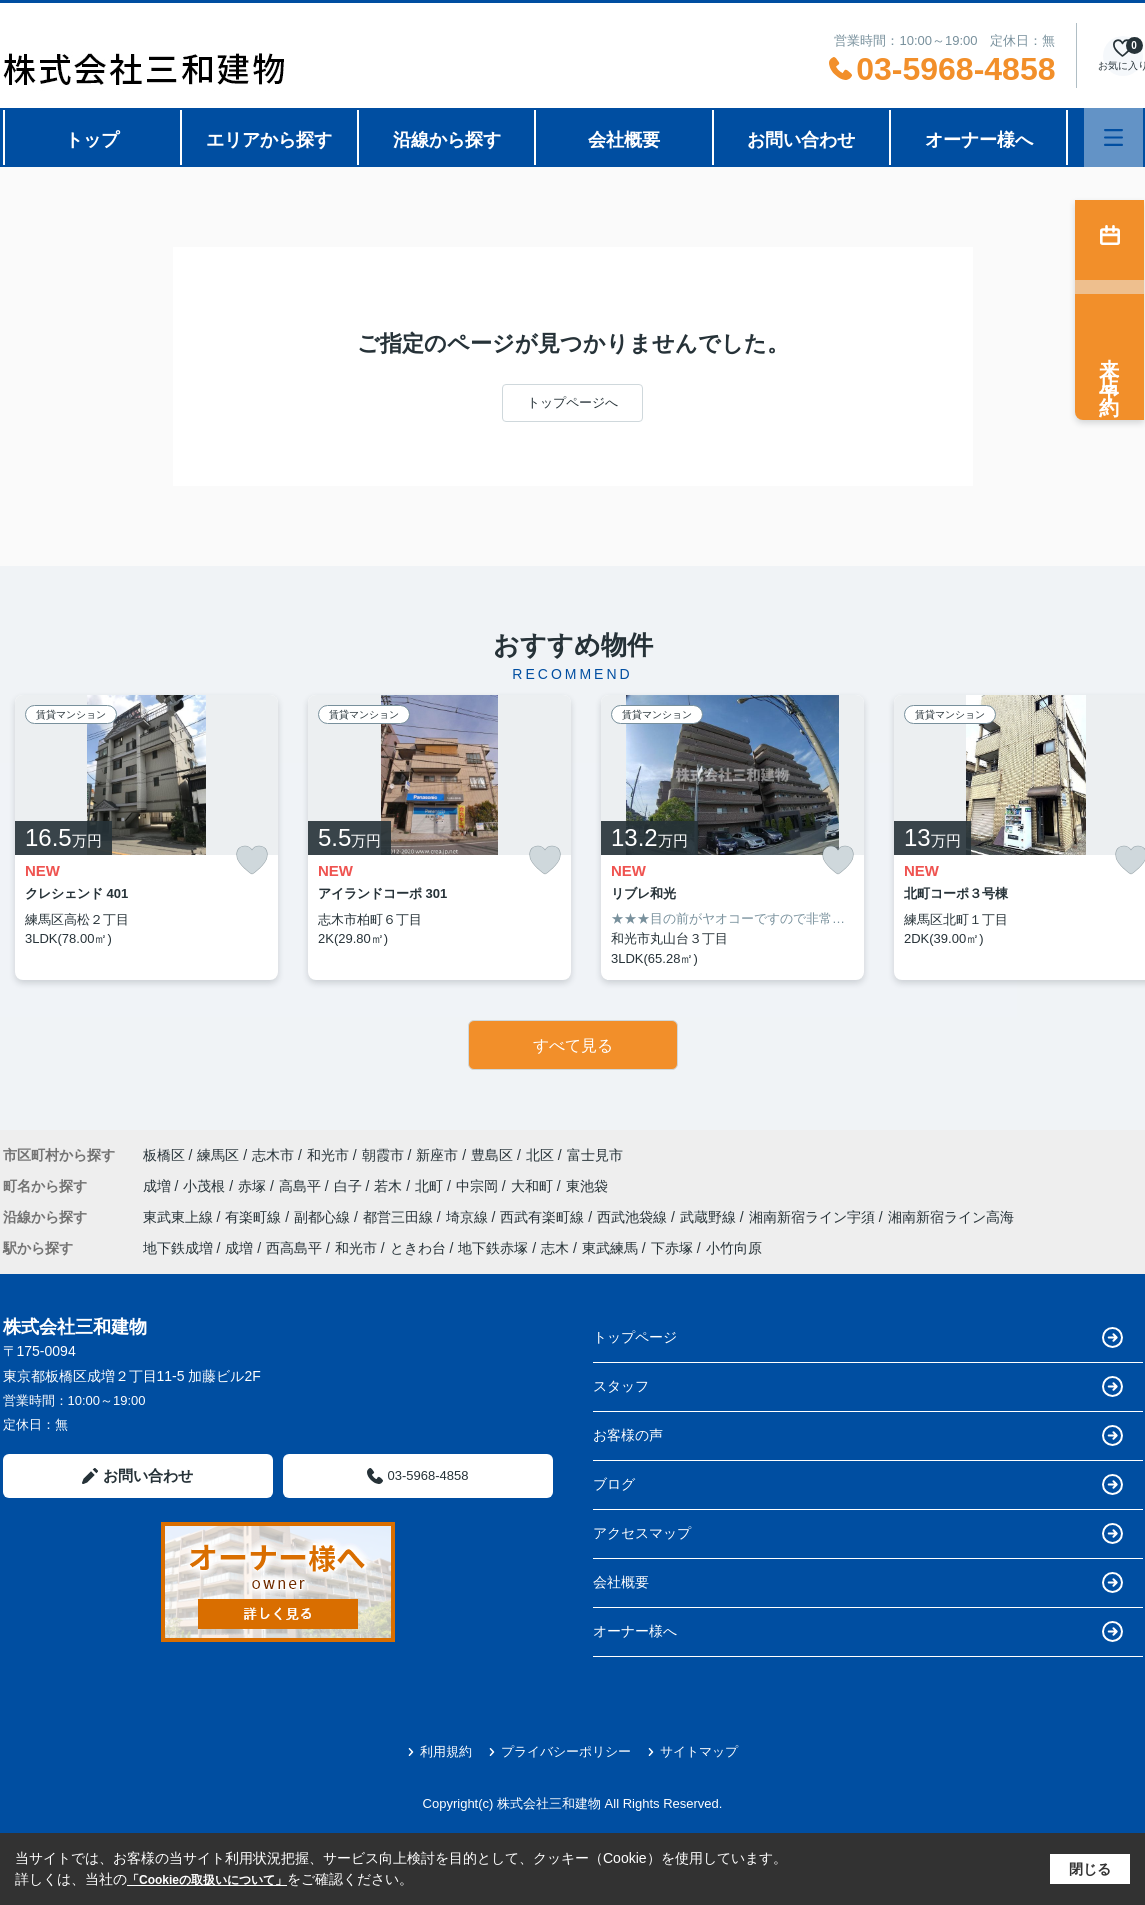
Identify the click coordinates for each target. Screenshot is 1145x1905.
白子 (350, 1186)
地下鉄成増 (178, 1248)
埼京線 (469, 1217)
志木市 (273, 1155)
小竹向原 (734, 1248)
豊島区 (492, 1155)
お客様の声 (858, 1435)
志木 (555, 1248)
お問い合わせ (801, 140)
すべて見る (573, 1045)
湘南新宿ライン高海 (951, 1217)
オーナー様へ (979, 140)
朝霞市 (383, 1155)
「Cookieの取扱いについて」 (207, 1880)
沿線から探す (447, 140)
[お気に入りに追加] (252, 860)
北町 (431, 1186)
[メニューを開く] (1113, 137)
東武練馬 (610, 1248)
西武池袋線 (634, 1217)
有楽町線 (255, 1217)
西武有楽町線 (544, 1217)
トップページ (858, 1337)
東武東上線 (180, 1217)
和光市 (328, 1155)
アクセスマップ (858, 1533)
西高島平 (294, 1248)
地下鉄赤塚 (493, 1248)
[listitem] (146, 838)
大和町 (534, 1186)
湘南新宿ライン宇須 (814, 1217)
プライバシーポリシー (559, 1751)
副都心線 (324, 1217)
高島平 (302, 1186)
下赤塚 (672, 1248)
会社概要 (624, 140)
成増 (159, 1186)
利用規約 (439, 1751)
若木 (390, 1186)
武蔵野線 (710, 1217)
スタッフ (858, 1386)
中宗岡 (479, 1186)
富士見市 (595, 1155)
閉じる (1090, 1869)
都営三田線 (400, 1217)
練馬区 (218, 1155)
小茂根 (206, 1186)
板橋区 (164, 1155)
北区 (540, 1155)
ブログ (858, 1484)
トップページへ (572, 402)
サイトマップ (692, 1751)
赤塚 (254, 1186)
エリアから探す (269, 140)
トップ (92, 140)
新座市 (437, 1155)
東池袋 (587, 1186)
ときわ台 (418, 1248)
